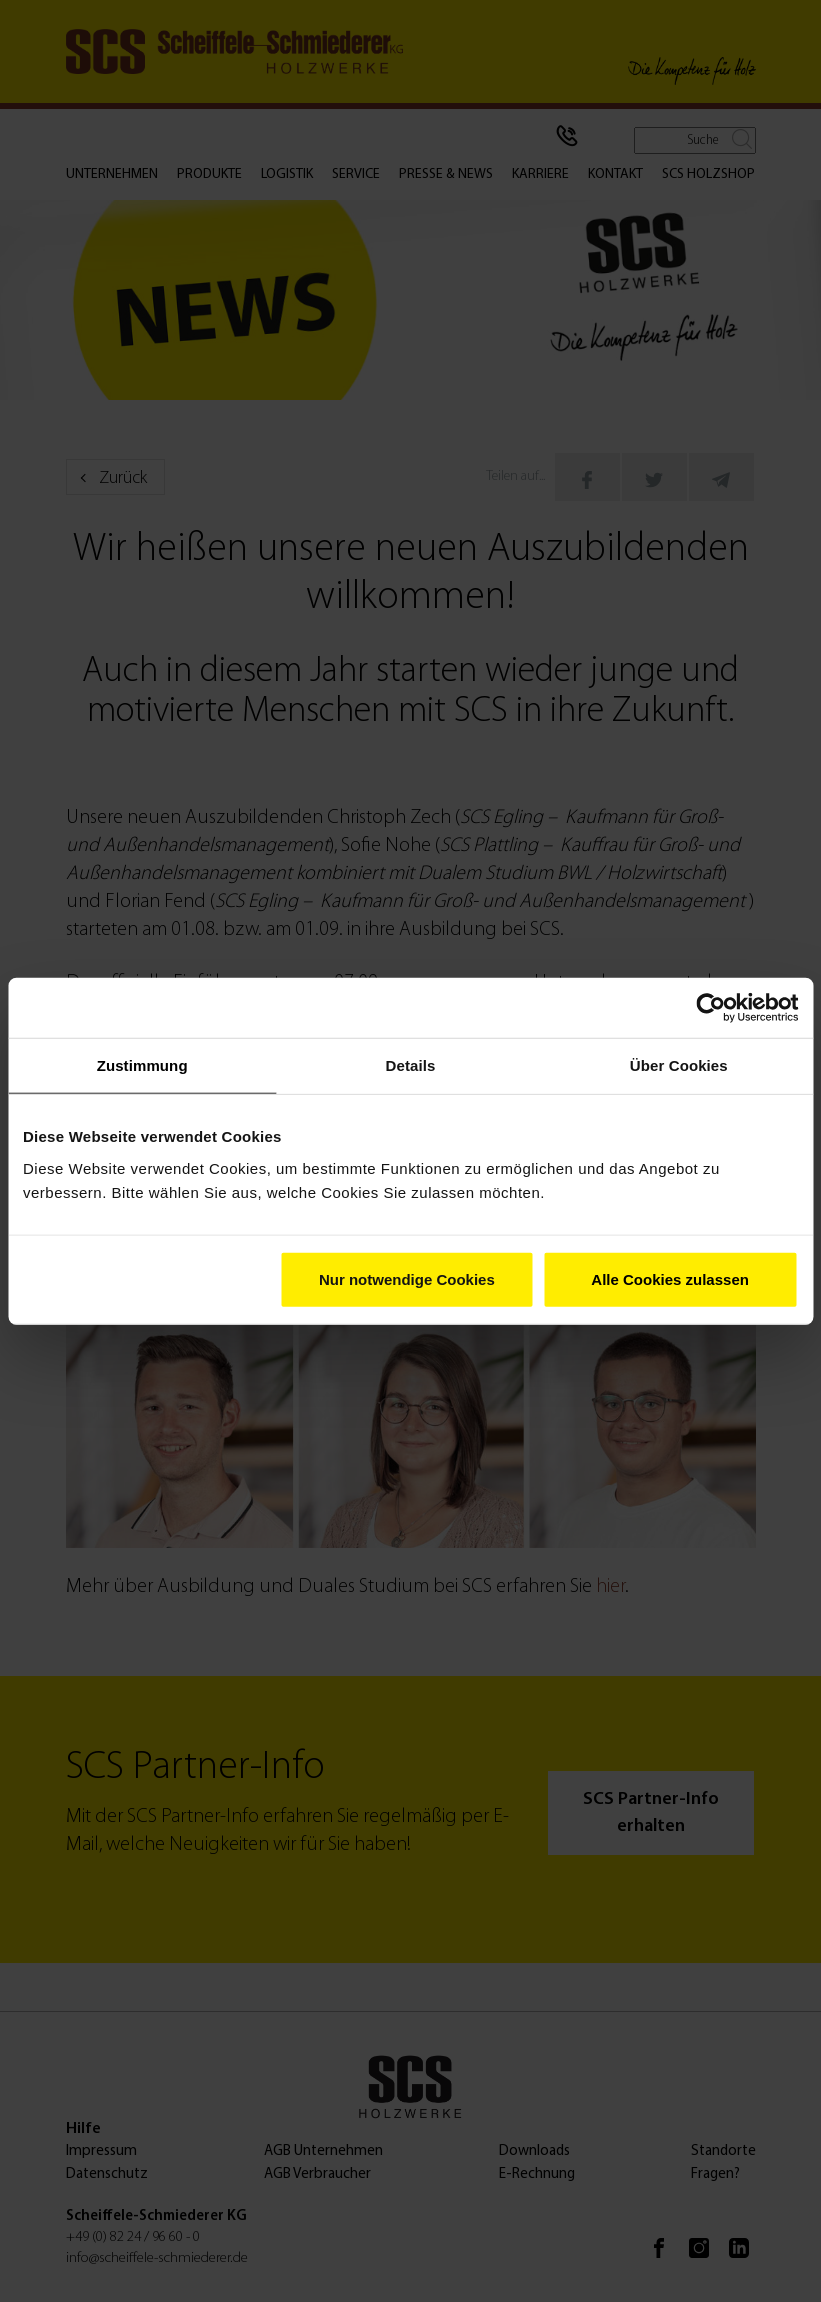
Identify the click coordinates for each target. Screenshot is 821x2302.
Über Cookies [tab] (679, 1065)
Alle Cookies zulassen (670, 1278)
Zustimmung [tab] (142, 1065)
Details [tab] (411, 1065)
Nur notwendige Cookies (407, 1278)
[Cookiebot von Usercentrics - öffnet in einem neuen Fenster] (710, 1008)
